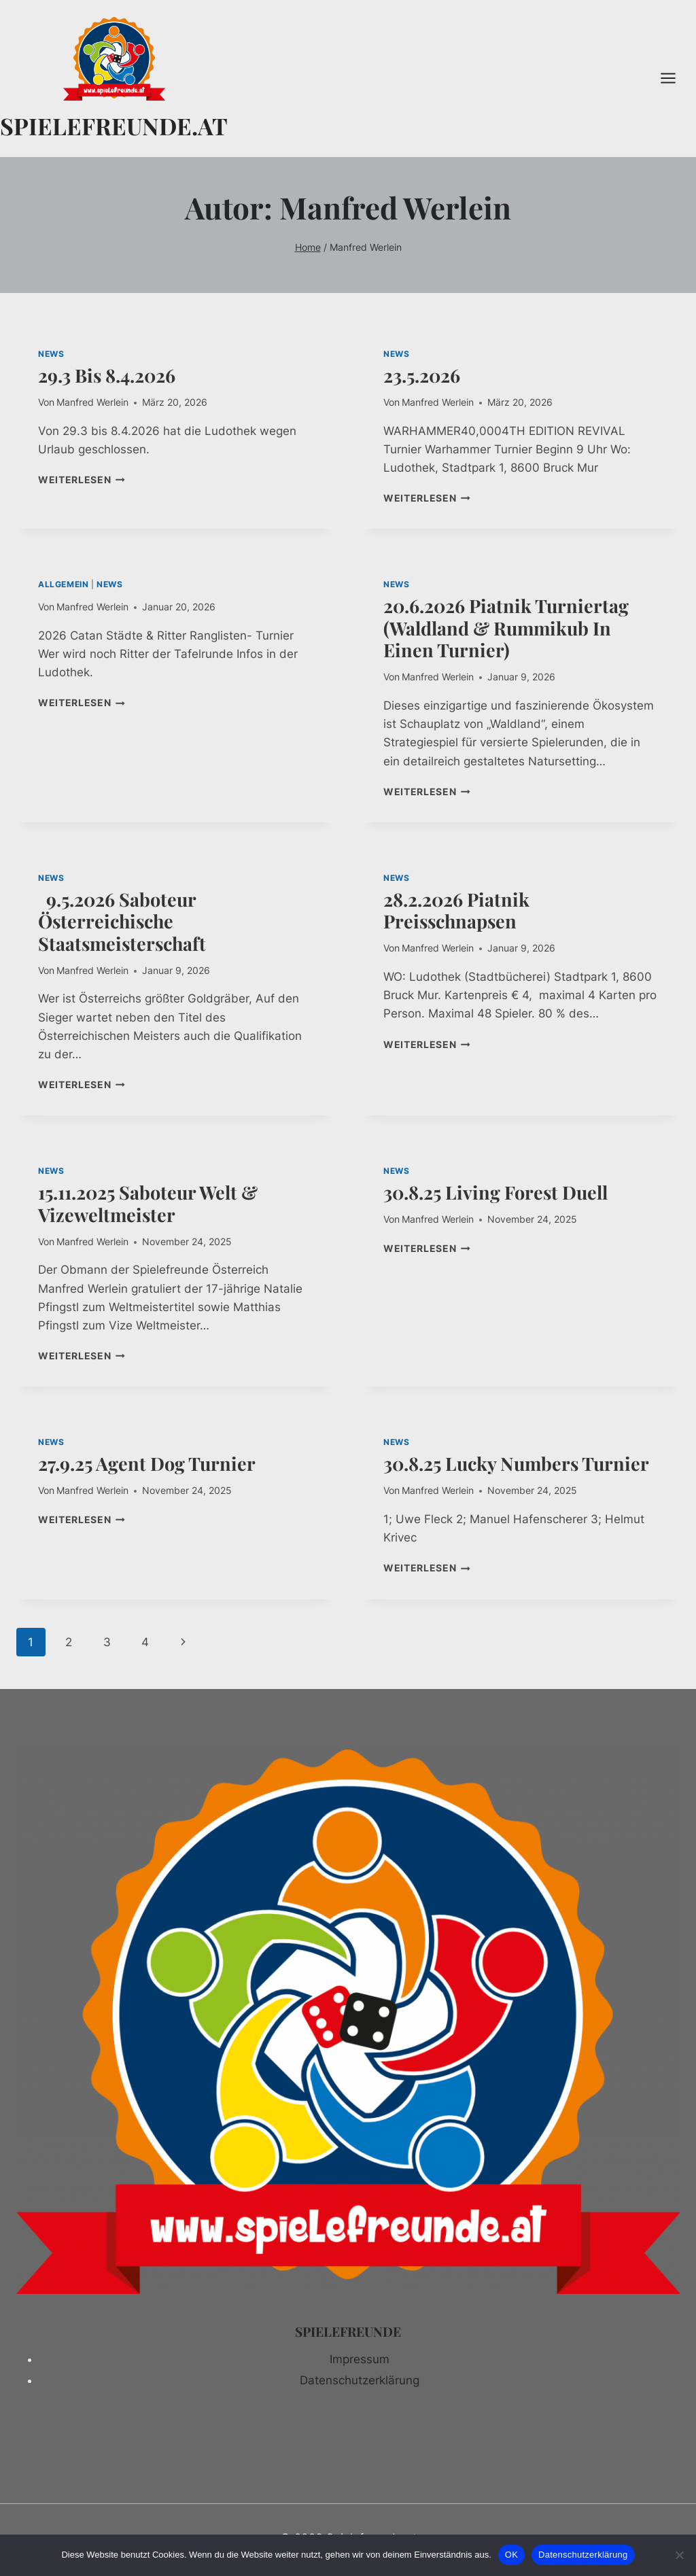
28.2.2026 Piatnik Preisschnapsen (456, 910)
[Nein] (679, 2555)
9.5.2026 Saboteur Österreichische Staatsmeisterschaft (124, 921)
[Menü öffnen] (675, 78)
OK (511, 2554)
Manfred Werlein (92, 402)
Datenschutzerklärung (359, 2380)
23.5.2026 (421, 375)
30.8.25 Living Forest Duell (495, 1192)
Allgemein (63, 584)
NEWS (51, 354)
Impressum (359, 2359)
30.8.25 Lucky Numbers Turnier (516, 1463)
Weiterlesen (81, 479)
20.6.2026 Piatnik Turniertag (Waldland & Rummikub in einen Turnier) (506, 627)
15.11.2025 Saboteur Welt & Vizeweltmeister (148, 1203)
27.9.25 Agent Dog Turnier (147, 1463)
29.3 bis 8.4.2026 (106, 375)
